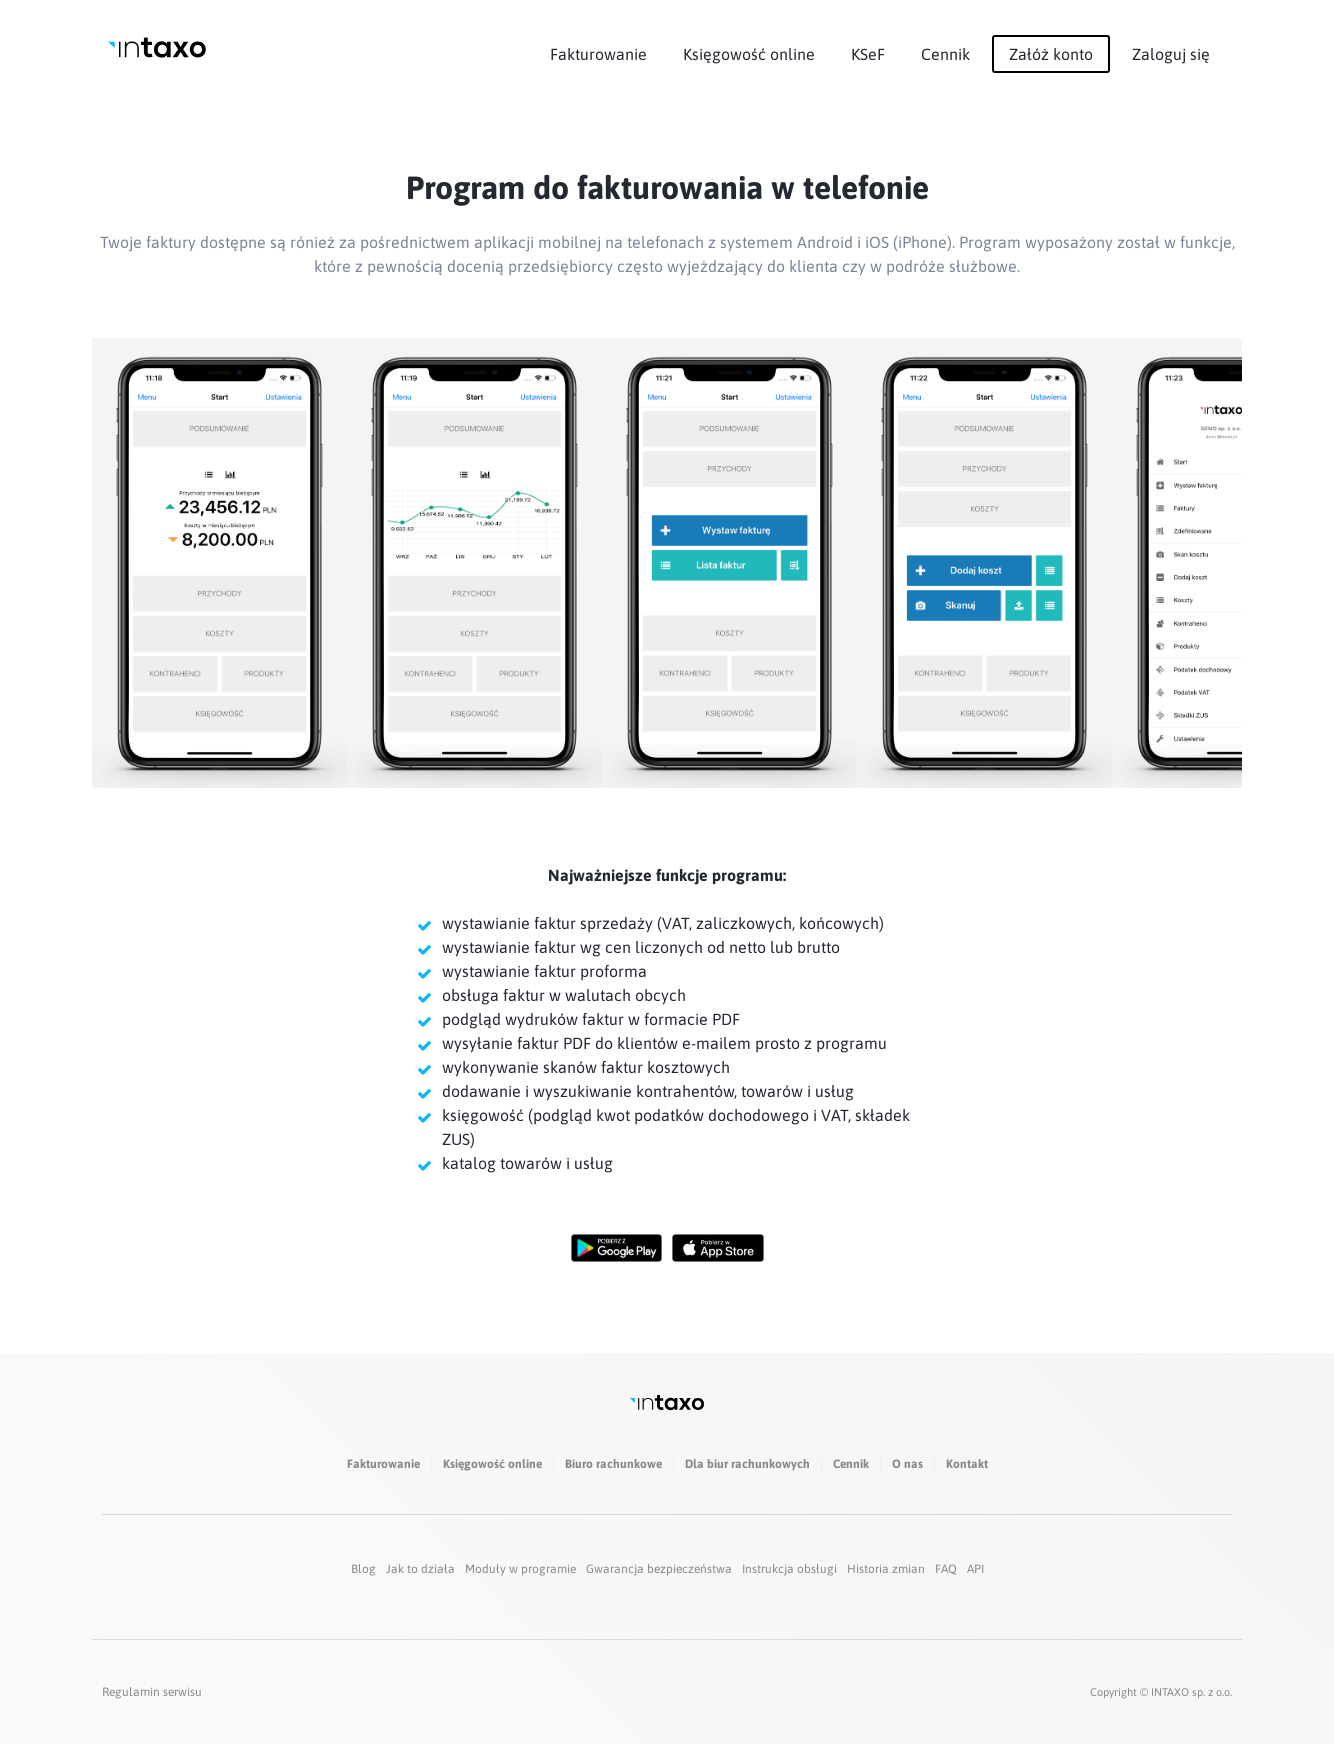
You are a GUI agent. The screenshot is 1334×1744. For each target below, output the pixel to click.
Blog (363, 1569)
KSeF (868, 54)
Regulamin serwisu (152, 1692)
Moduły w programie (520, 1569)
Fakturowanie (598, 54)
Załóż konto (1051, 54)
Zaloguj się (1171, 54)
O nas (907, 1464)
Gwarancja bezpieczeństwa (659, 1569)
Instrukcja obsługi (789, 1569)
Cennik (945, 54)
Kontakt (967, 1464)
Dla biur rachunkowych (747, 1464)
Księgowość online (749, 54)
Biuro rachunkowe (613, 1464)
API (975, 1569)
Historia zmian (886, 1569)
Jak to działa (420, 1569)
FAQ (946, 1569)
